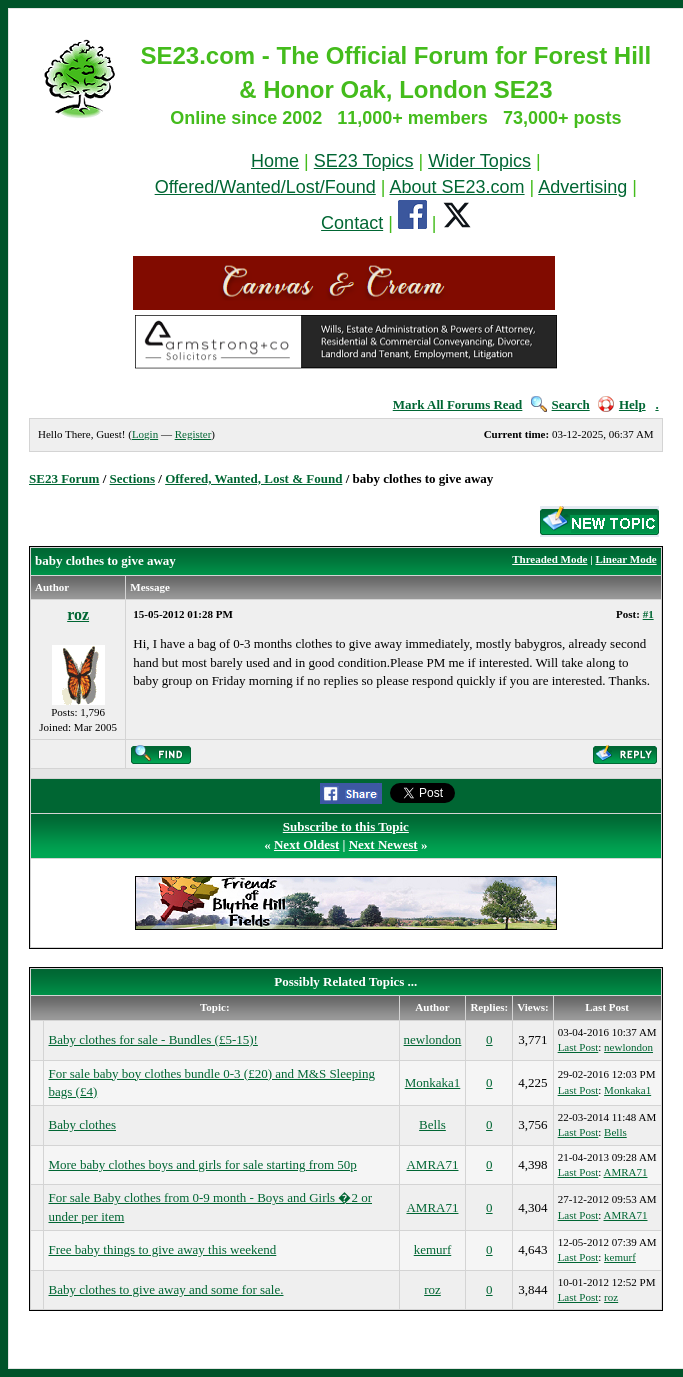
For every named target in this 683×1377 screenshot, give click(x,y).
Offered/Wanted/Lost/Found (265, 187)
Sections (133, 478)
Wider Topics (479, 161)
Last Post (578, 1047)
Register (193, 434)
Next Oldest (306, 844)
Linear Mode (625, 559)
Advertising (582, 187)
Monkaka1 (433, 1082)
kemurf (433, 1249)
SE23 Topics (364, 161)
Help (622, 404)
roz (78, 614)
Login (145, 434)
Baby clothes (82, 1124)
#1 (648, 614)
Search (560, 404)
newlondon (433, 1039)
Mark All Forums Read (458, 404)
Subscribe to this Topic (346, 826)
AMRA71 (432, 1164)
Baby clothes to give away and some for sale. (165, 1289)
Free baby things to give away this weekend (162, 1249)
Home (275, 161)
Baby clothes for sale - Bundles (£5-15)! (152, 1039)
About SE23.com (456, 187)
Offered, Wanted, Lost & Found (253, 478)
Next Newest (383, 844)
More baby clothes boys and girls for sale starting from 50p (202, 1164)
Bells (432, 1124)
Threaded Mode (549, 559)
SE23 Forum (64, 478)
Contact (352, 223)
